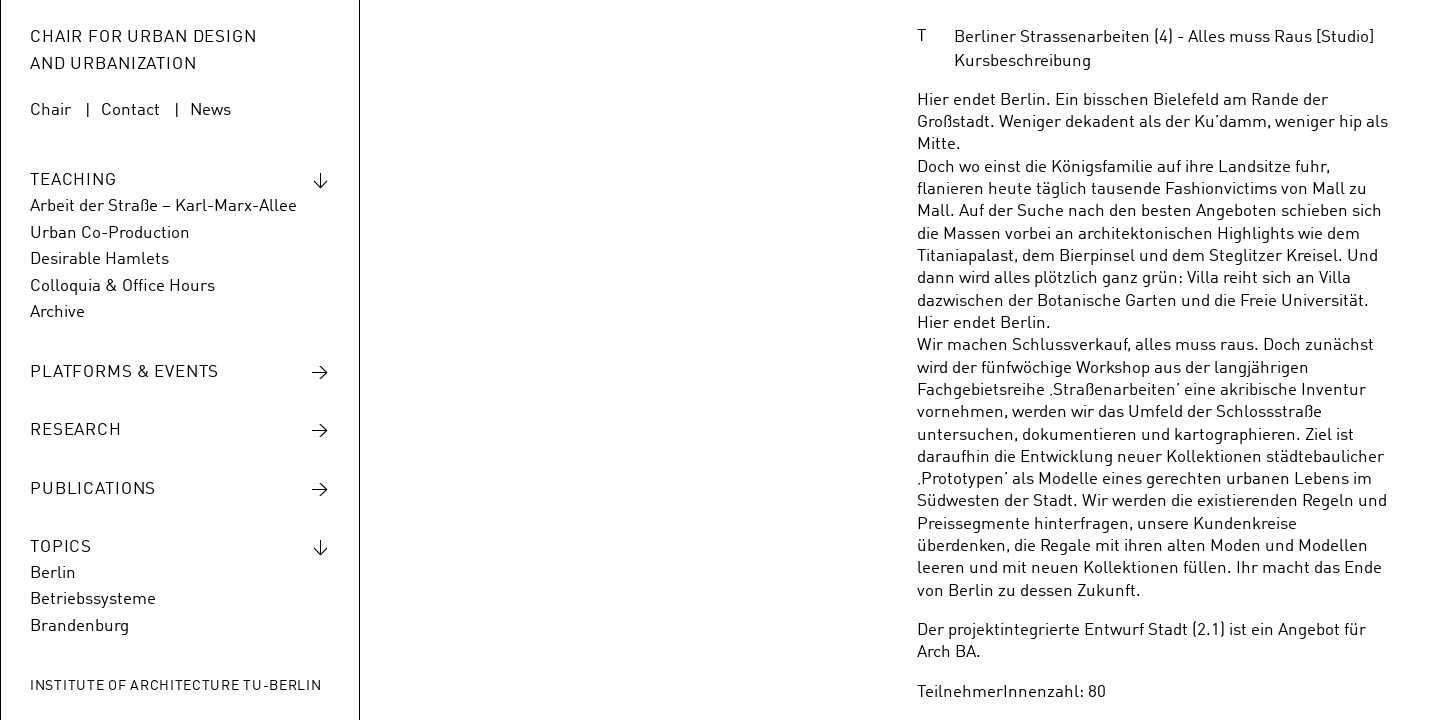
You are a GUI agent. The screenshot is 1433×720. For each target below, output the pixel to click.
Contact (130, 110)
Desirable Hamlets (99, 259)
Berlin (53, 573)
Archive (57, 312)
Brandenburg (79, 626)
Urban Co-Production (110, 233)
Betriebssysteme (93, 599)
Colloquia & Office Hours (122, 286)
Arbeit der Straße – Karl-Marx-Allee (163, 206)
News (210, 110)
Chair (50, 110)
